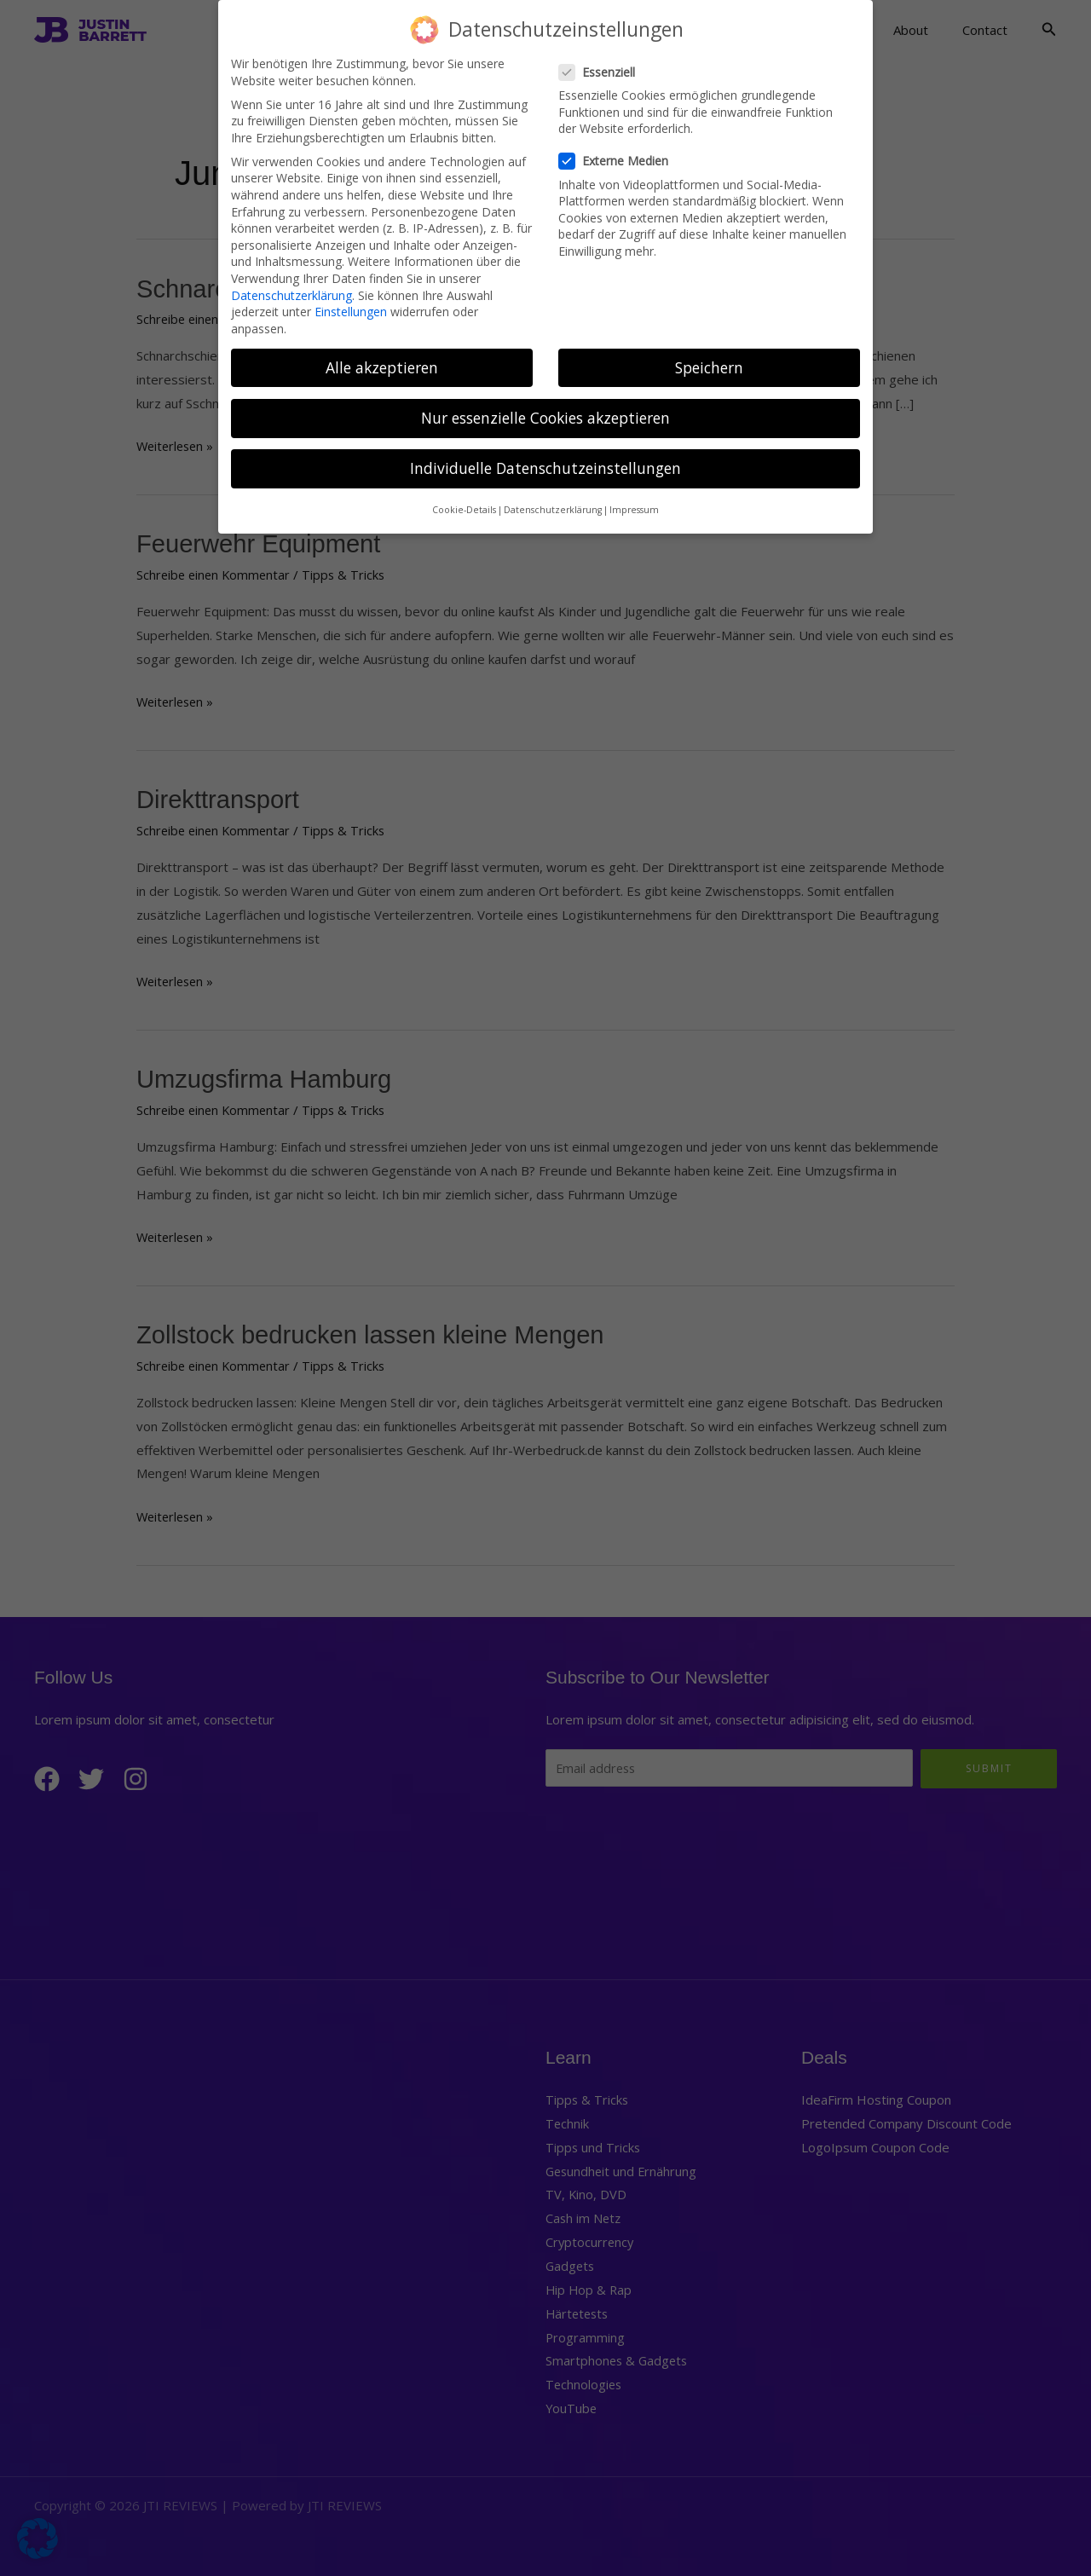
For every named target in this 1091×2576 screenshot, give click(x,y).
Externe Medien (618, 148)
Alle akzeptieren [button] (382, 354)
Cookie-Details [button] (464, 497)
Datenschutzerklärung (291, 282)
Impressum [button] (634, 497)
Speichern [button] (709, 354)
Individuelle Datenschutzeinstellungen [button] (545, 455)
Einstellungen (351, 299)
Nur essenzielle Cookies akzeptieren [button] (545, 405)
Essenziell (602, 59)
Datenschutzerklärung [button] (553, 497)
